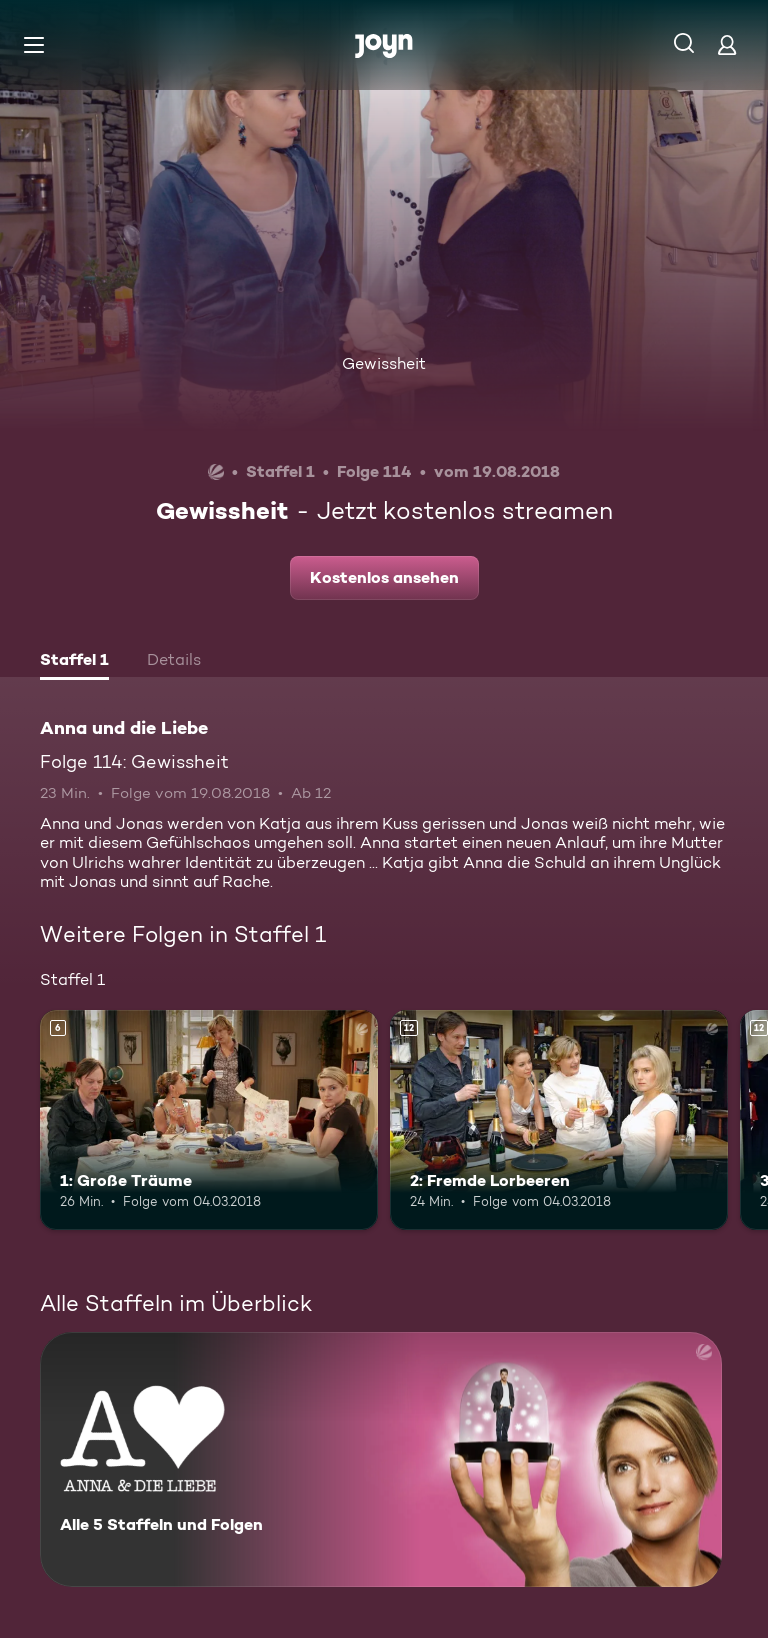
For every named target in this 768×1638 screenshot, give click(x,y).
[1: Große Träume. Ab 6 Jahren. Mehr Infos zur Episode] (209, 1120)
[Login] (727, 44)
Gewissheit (384, 363)
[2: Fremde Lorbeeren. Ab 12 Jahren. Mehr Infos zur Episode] (559, 1120)
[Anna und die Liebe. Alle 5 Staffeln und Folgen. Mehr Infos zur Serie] (381, 1459)
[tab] (74, 662)
